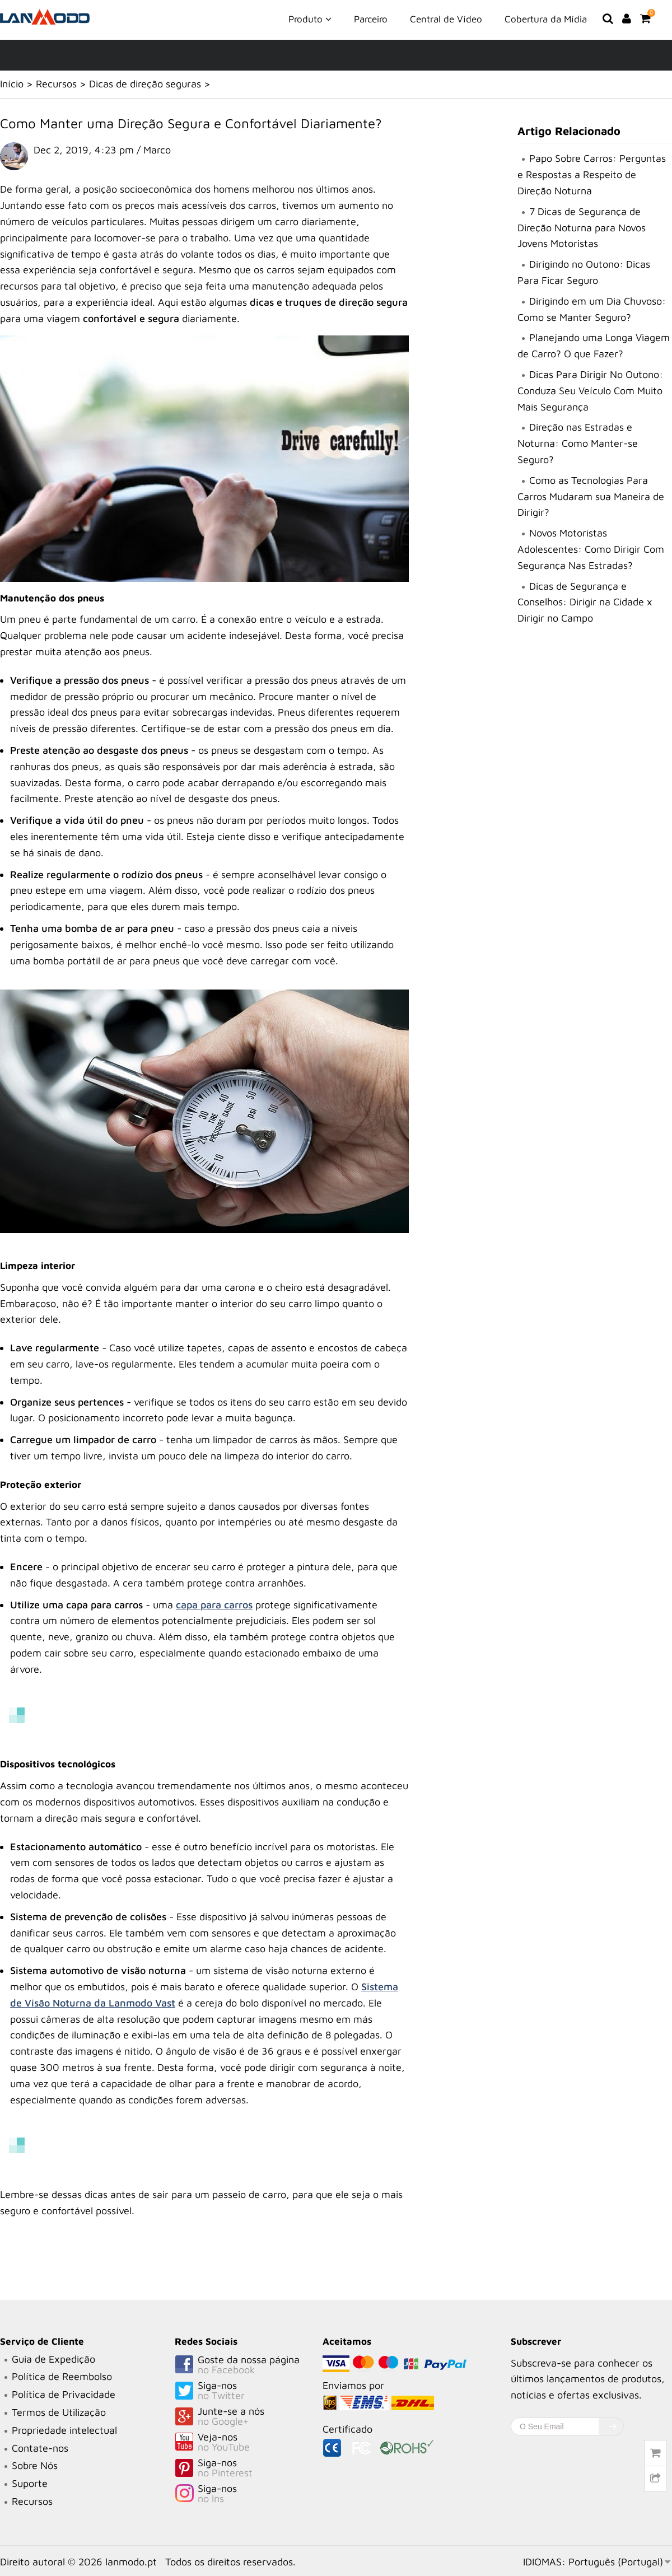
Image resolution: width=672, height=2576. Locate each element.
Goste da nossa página (249, 2365)
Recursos (56, 84)
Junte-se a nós (249, 2417)
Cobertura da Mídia (546, 19)
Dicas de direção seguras (145, 84)
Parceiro (371, 19)
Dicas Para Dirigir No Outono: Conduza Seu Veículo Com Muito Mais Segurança (590, 390)
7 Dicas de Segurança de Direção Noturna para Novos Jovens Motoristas (581, 228)
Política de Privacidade (63, 2394)
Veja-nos (249, 2443)
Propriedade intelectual (64, 2430)
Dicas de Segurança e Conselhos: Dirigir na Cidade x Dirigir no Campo (584, 602)
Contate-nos (40, 2448)
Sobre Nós (35, 2465)
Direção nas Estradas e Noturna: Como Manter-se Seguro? (577, 443)
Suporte (30, 2483)
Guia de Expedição (53, 2359)
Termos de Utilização (59, 2412)
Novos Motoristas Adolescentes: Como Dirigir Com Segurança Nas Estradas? (590, 549)
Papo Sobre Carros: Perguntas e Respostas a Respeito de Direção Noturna (591, 174)
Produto (310, 18)
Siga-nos (249, 2391)
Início (12, 84)
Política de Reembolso (62, 2376)
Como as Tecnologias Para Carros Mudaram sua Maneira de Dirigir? (590, 496)
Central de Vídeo (446, 19)
